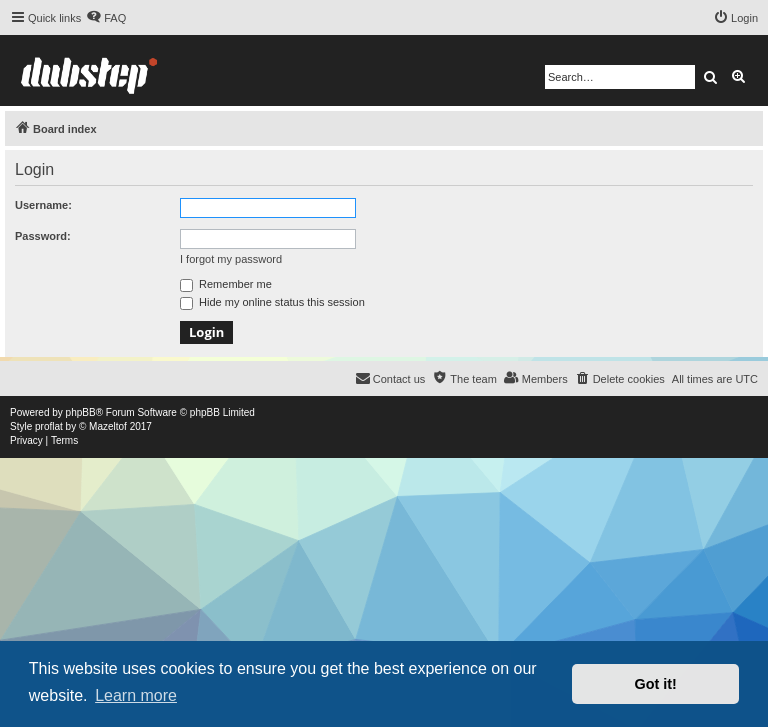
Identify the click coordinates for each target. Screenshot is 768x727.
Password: (43, 236)
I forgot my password (231, 259)
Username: (43, 205)
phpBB (81, 412)
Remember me (226, 284)
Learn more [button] (136, 695)
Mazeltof (108, 426)
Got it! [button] (656, 684)
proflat (49, 426)
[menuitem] (106, 18)
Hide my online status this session (272, 302)
